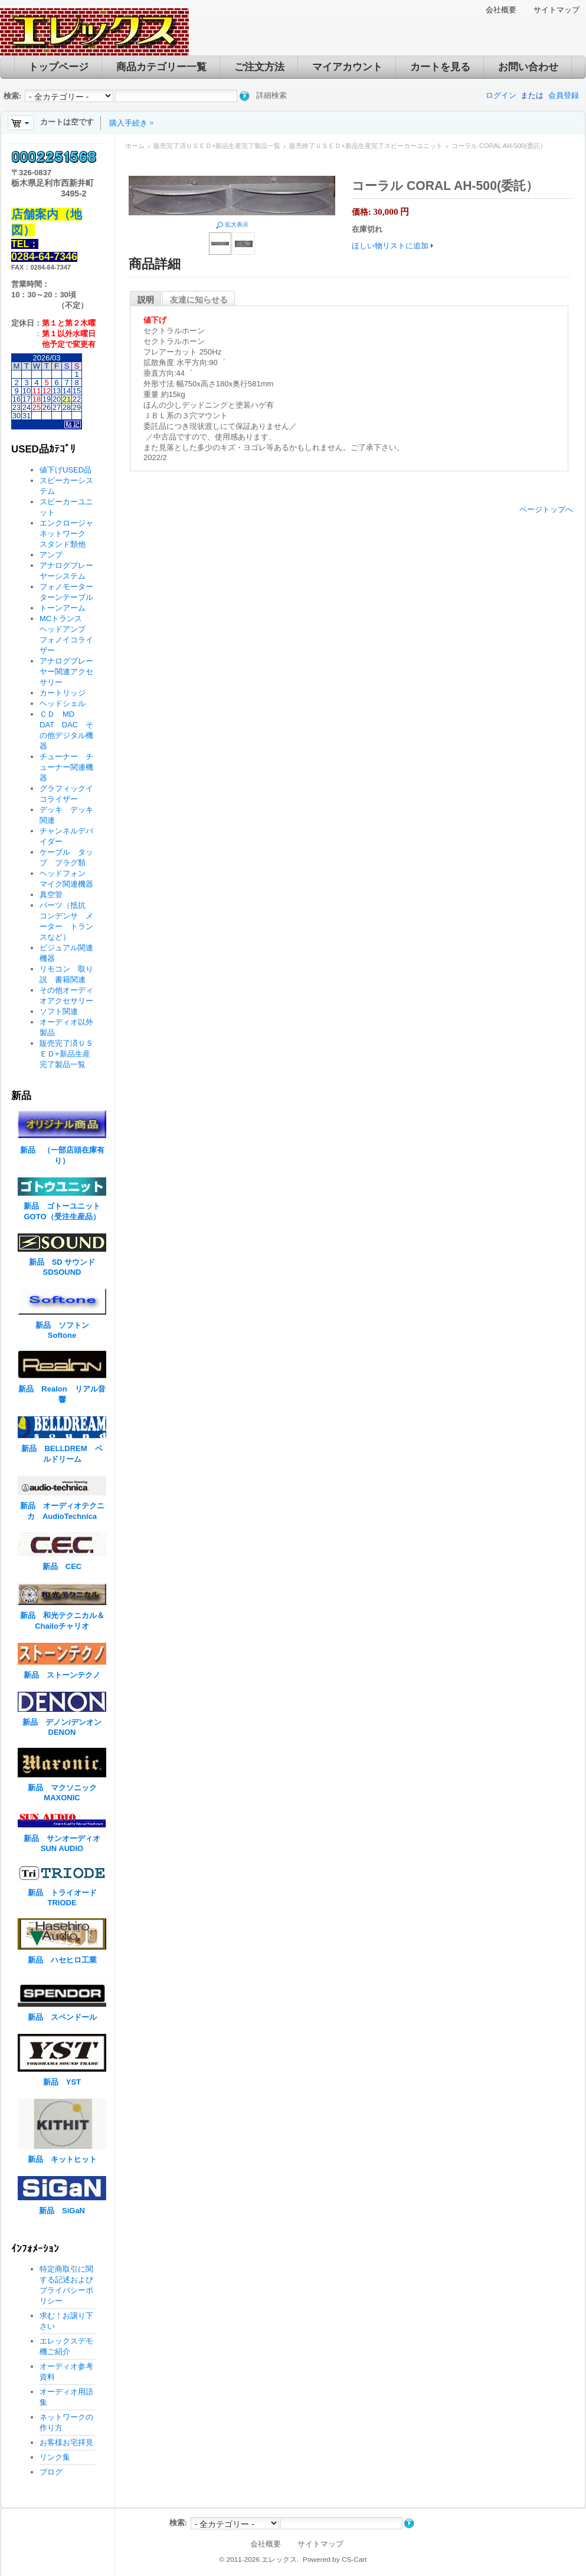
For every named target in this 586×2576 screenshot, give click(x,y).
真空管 (51, 894)
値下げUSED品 (65, 469)
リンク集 (55, 2457)
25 (36, 407)
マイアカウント (347, 66)
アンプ (51, 554)
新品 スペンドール (62, 2017)
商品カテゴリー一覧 (161, 66)
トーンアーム (63, 607)
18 (36, 399)
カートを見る (440, 66)
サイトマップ (556, 9)
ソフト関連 (59, 1011)
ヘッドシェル (63, 703)
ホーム (135, 145)
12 (46, 390)
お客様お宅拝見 (66, 2442)
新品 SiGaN (62, 2210)
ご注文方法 (259, 66)
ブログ (51, 2471)
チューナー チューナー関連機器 (66, 767)
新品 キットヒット (62, 2159)
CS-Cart (354, 2559)
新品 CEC (65, 1566)
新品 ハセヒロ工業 (62, 1959)
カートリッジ (66, 692)
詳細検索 (271, 95)
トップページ (58, 66)
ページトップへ (546, 509)
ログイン (501, 95)
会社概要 (501, 9)
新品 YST (62, 2082)
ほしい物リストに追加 (390, 245)
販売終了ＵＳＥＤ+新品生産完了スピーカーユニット (365, 145)
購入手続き (128, 123)
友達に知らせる (199, 299)
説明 (146, 299)
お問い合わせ (528, 66)
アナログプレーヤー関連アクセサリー (66, 672)
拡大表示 (236, 224)
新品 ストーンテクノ (62, 1675)
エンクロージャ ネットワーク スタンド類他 (70, 534)
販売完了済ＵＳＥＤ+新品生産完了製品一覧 (216, 145)
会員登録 (563, 95)
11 (36, 390)
